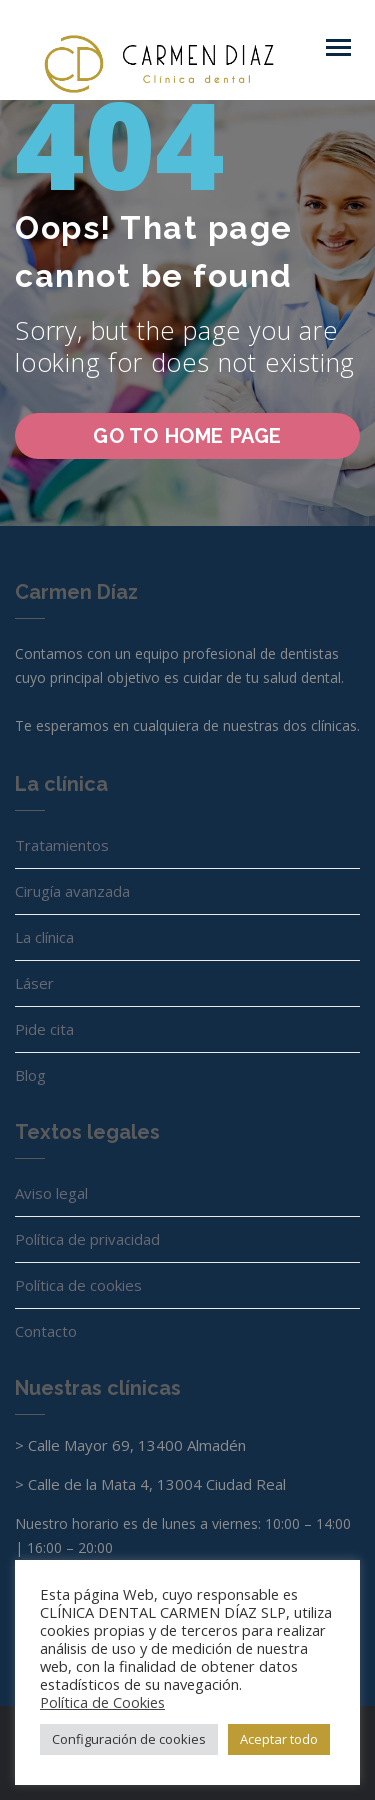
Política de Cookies (102, 1702)
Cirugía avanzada (72, 891)
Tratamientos (62, 845)
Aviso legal (51, 1193)
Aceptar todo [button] (279, 1739)
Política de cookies (78, 1285)
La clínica (44, 937)
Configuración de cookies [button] (129, 1739)
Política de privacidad (87, 1239)
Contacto (46, 1331)
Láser (34, 983)
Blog (30, 1075)
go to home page (187, 436)
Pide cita (44, 1029)
